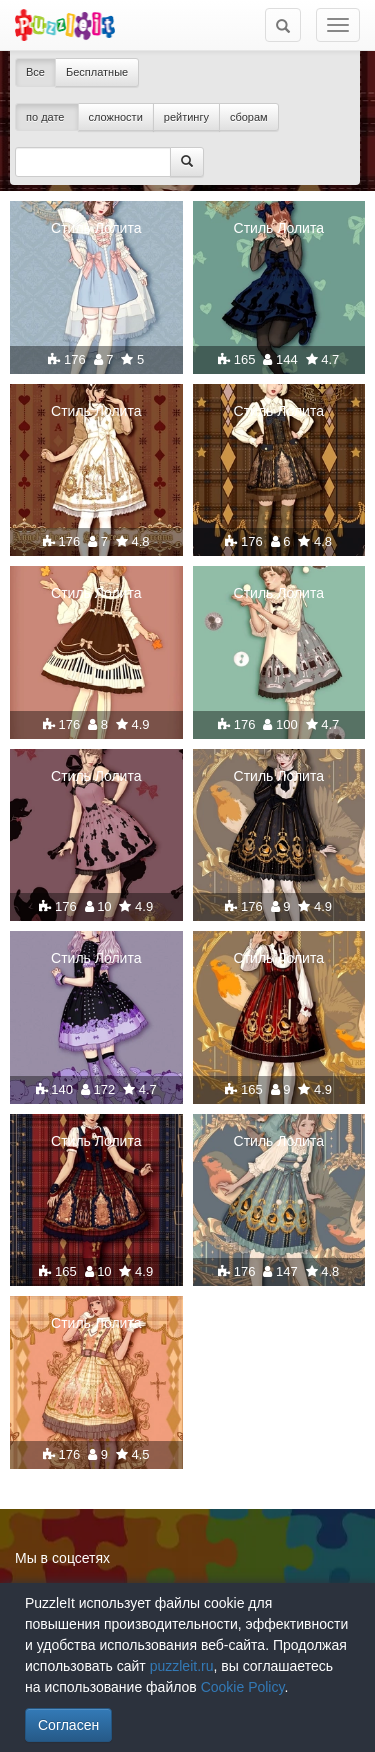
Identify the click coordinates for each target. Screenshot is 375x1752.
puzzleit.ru (182, 1666)
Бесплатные (97, 72)
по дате (47, 117)
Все (35, 72)
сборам (249, 117)
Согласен (68, 1725)
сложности (116, 117)
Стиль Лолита (96, 228)
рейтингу (186, 117)
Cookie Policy (243, 1687)
